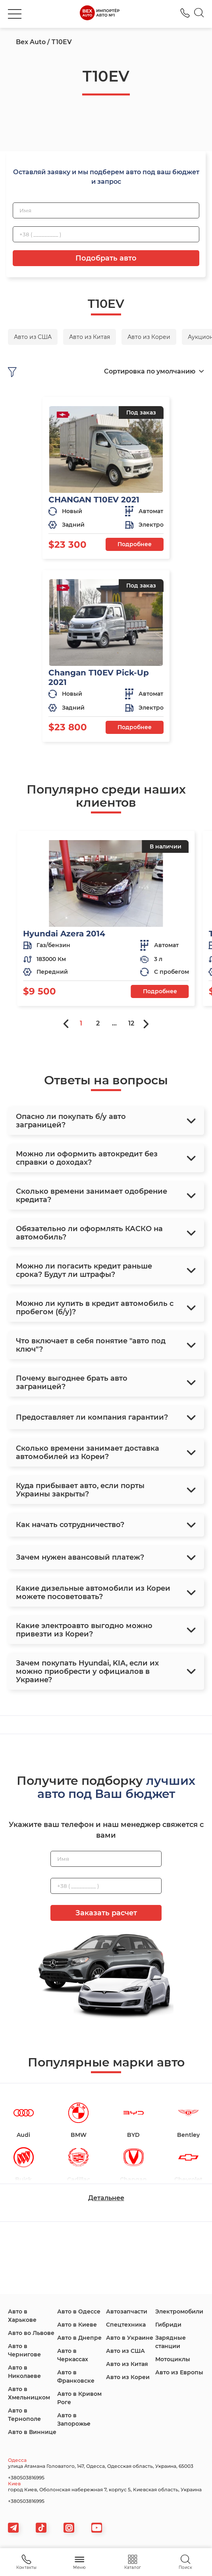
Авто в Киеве (77, 2324)
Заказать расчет (106, 1913)
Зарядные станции (170, 2342)
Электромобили (179, 2311)
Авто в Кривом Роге (79, 2398)
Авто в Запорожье (74, 2419)
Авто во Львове (31, 2333)
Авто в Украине (129, 2337)
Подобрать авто (106, 258)
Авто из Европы (179, 2372)
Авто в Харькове (22, 2315)
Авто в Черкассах (72, 2355)
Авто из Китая (127, 2364)
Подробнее (135, 544)
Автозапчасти (126, 2311)
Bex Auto (31, 42)
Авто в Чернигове (24, 2350)
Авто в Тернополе (24, 2414)
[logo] (99, 14)
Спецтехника (126, 2324)
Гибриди (168, 2324)
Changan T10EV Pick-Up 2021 (98, 677)
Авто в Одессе (78, 2311)
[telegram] (13, 2528)
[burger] (14, 14)
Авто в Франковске (75, 2376)
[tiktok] (41, 2528)
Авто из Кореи (128, 2377)
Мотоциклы (172, 2359)
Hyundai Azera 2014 (64, 933)
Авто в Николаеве (24, 2371)
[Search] (199, 14)
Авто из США (125, 2350)
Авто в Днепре (79, 2337)
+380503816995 (26, 2478)
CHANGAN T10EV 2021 (93, 499)
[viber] (69, 2528)
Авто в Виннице (32, 2432)
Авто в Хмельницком (29, 2393)
